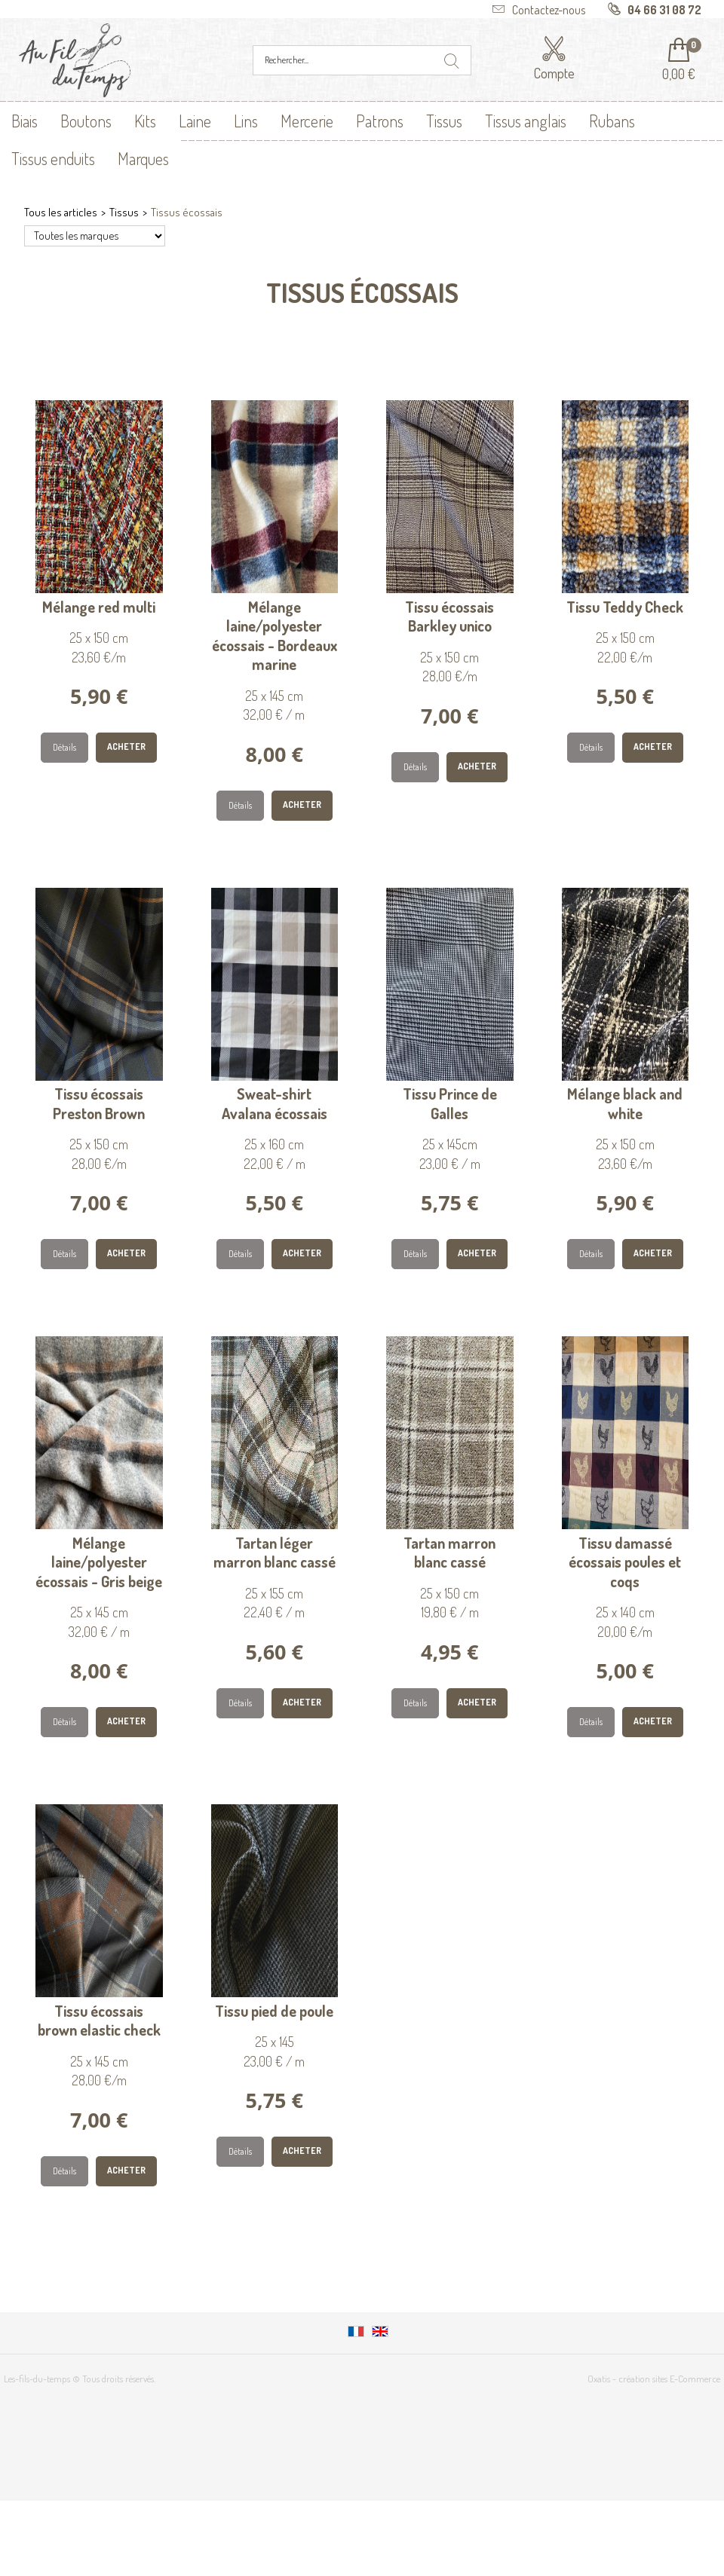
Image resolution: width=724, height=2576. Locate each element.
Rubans (612, 120)
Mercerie (307, 120)
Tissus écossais (186, 212)
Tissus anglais (525, 120)
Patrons (379, 120)
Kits (145, 120)
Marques (143, 158)
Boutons (86, 120)
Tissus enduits (53, 158)
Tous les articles (60, 212)
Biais (24, 120)
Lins (246, 120)
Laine (195, 120)
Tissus (444, 120)
